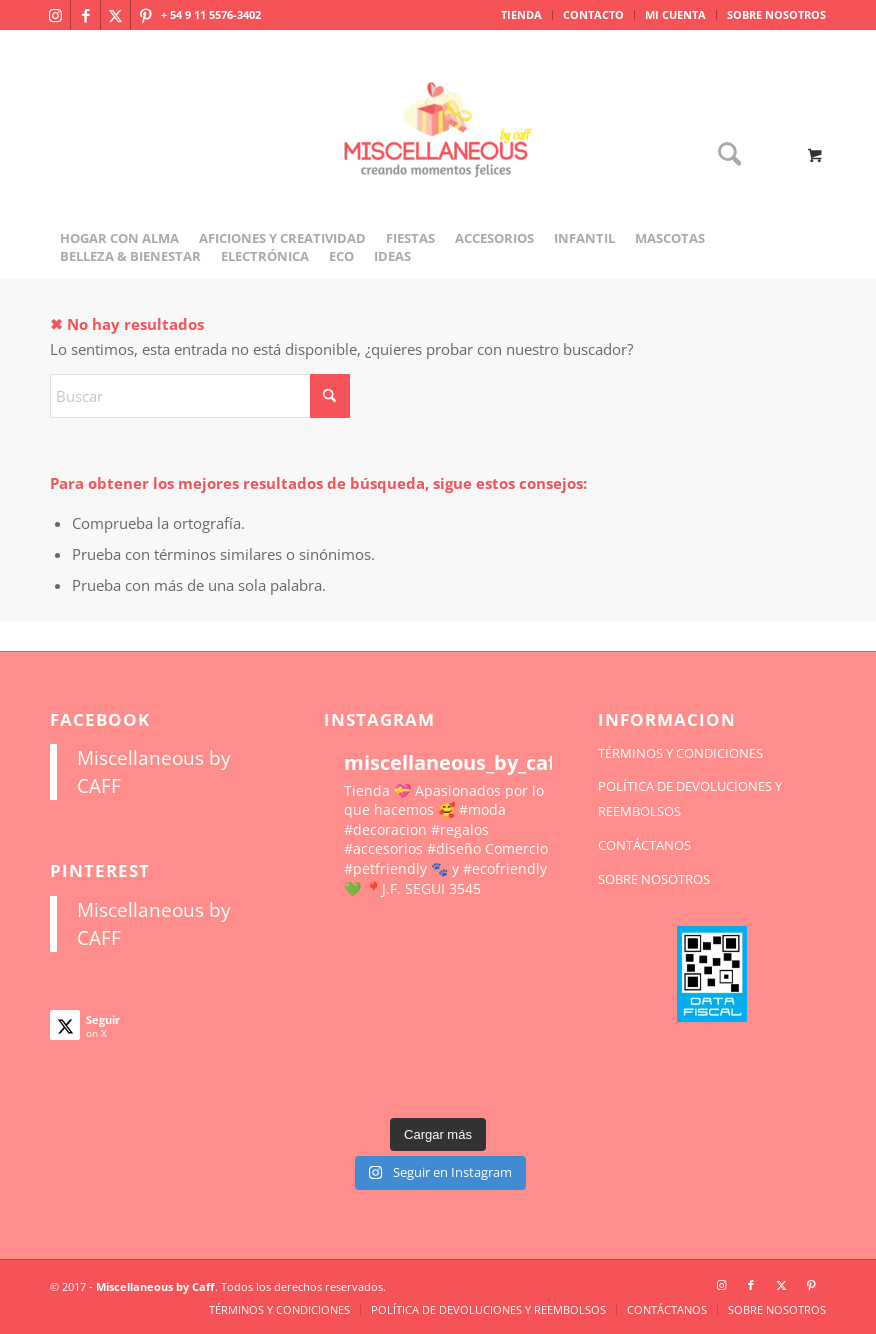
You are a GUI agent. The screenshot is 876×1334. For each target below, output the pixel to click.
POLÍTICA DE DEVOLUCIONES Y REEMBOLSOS (690, 798)
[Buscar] (724, 155)
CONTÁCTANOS (644, 845)
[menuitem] (522, 15)
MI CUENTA (675, 14)
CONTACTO (593, 14)
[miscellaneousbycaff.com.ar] (438, 154)
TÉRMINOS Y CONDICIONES (680, 753)
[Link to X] (115, 15)
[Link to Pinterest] (146, 15)
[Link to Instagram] (55, 15)
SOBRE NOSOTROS (776, 14)
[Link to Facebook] (85, 15)
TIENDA (521, 14)
